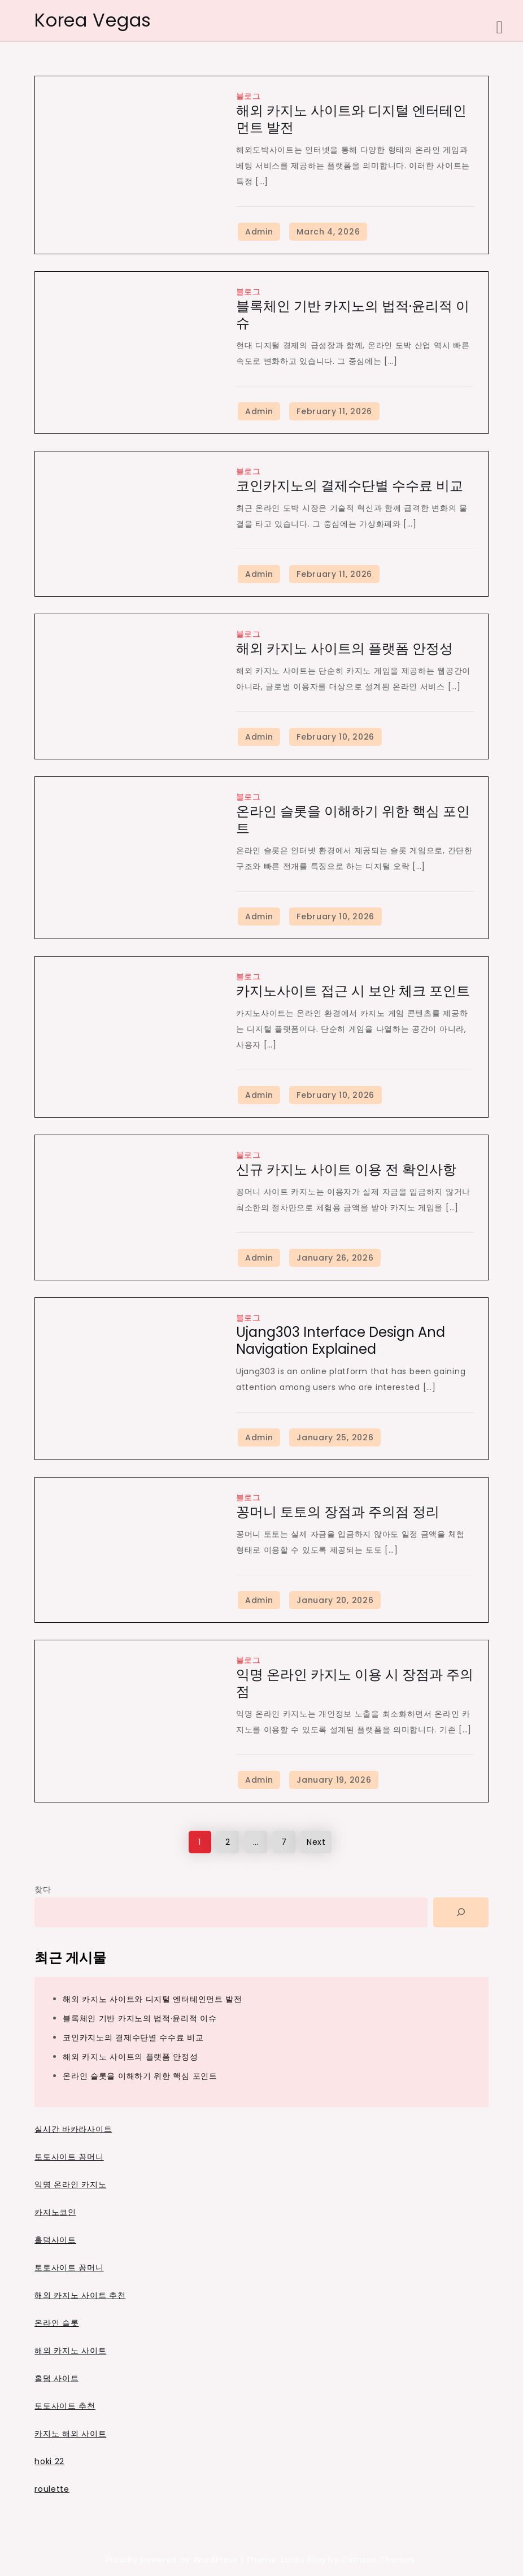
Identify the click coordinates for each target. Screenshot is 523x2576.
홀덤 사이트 (56, 2378)
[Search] (461, 1912)
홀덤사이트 (55, 2239)
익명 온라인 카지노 (70, 2184)
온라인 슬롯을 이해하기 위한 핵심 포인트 (353, 819)
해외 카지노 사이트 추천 (79, 2295)
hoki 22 (49, 2461)
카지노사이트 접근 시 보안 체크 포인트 (353, 990)
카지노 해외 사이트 (70, 2433)
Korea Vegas (92, 20)
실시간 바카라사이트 (73, 2129)
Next (316, 1842)
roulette (51, 2489)
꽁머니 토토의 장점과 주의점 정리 (337, 1511)
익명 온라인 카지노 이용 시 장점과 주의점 (354, 1683)
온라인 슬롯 (56, 2323)
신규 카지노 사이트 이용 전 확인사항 (346, 1169)
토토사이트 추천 (64, 2406)
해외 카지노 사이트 (70, 2350)
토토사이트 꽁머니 (68, 2156)
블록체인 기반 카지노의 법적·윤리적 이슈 (352, 314)
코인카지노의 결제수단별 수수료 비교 (349, 485)
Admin (259, 231)
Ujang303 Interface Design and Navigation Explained (340, 1340)
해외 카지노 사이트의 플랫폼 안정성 (344, 648)
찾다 (42, 1889)
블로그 (248, 96)
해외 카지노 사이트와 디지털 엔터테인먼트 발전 (351, 119)
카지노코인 (55, 2212)
